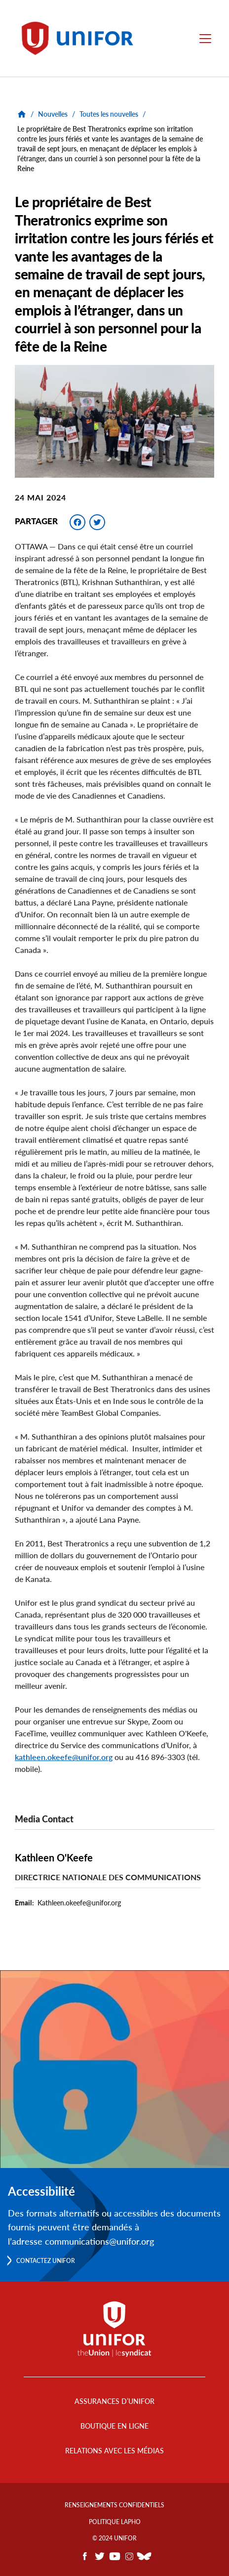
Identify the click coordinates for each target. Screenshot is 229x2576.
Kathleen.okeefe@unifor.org (79, 1902)
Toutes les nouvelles (108, 114)
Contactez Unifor (45, 2260)
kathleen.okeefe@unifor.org (64, 1757)
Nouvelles (53, 114)
